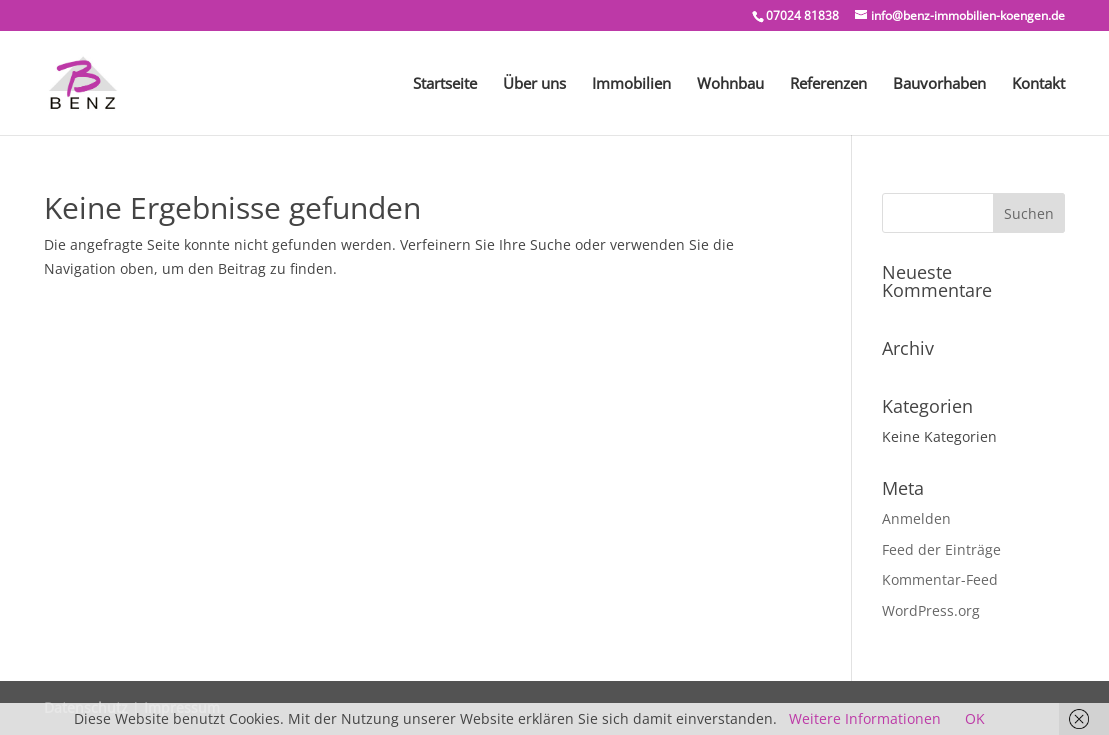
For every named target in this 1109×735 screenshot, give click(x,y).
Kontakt (1038, 84)
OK (975, 718)
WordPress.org (931, 610)
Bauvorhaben (939, 84)
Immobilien (631, 84)
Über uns (534, 84)
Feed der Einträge (941, 549)
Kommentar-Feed (940, 579)
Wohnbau (730, 84)
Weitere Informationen (865, 718)
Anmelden (916, 518)
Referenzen (828, 84)
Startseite (445, 84)
